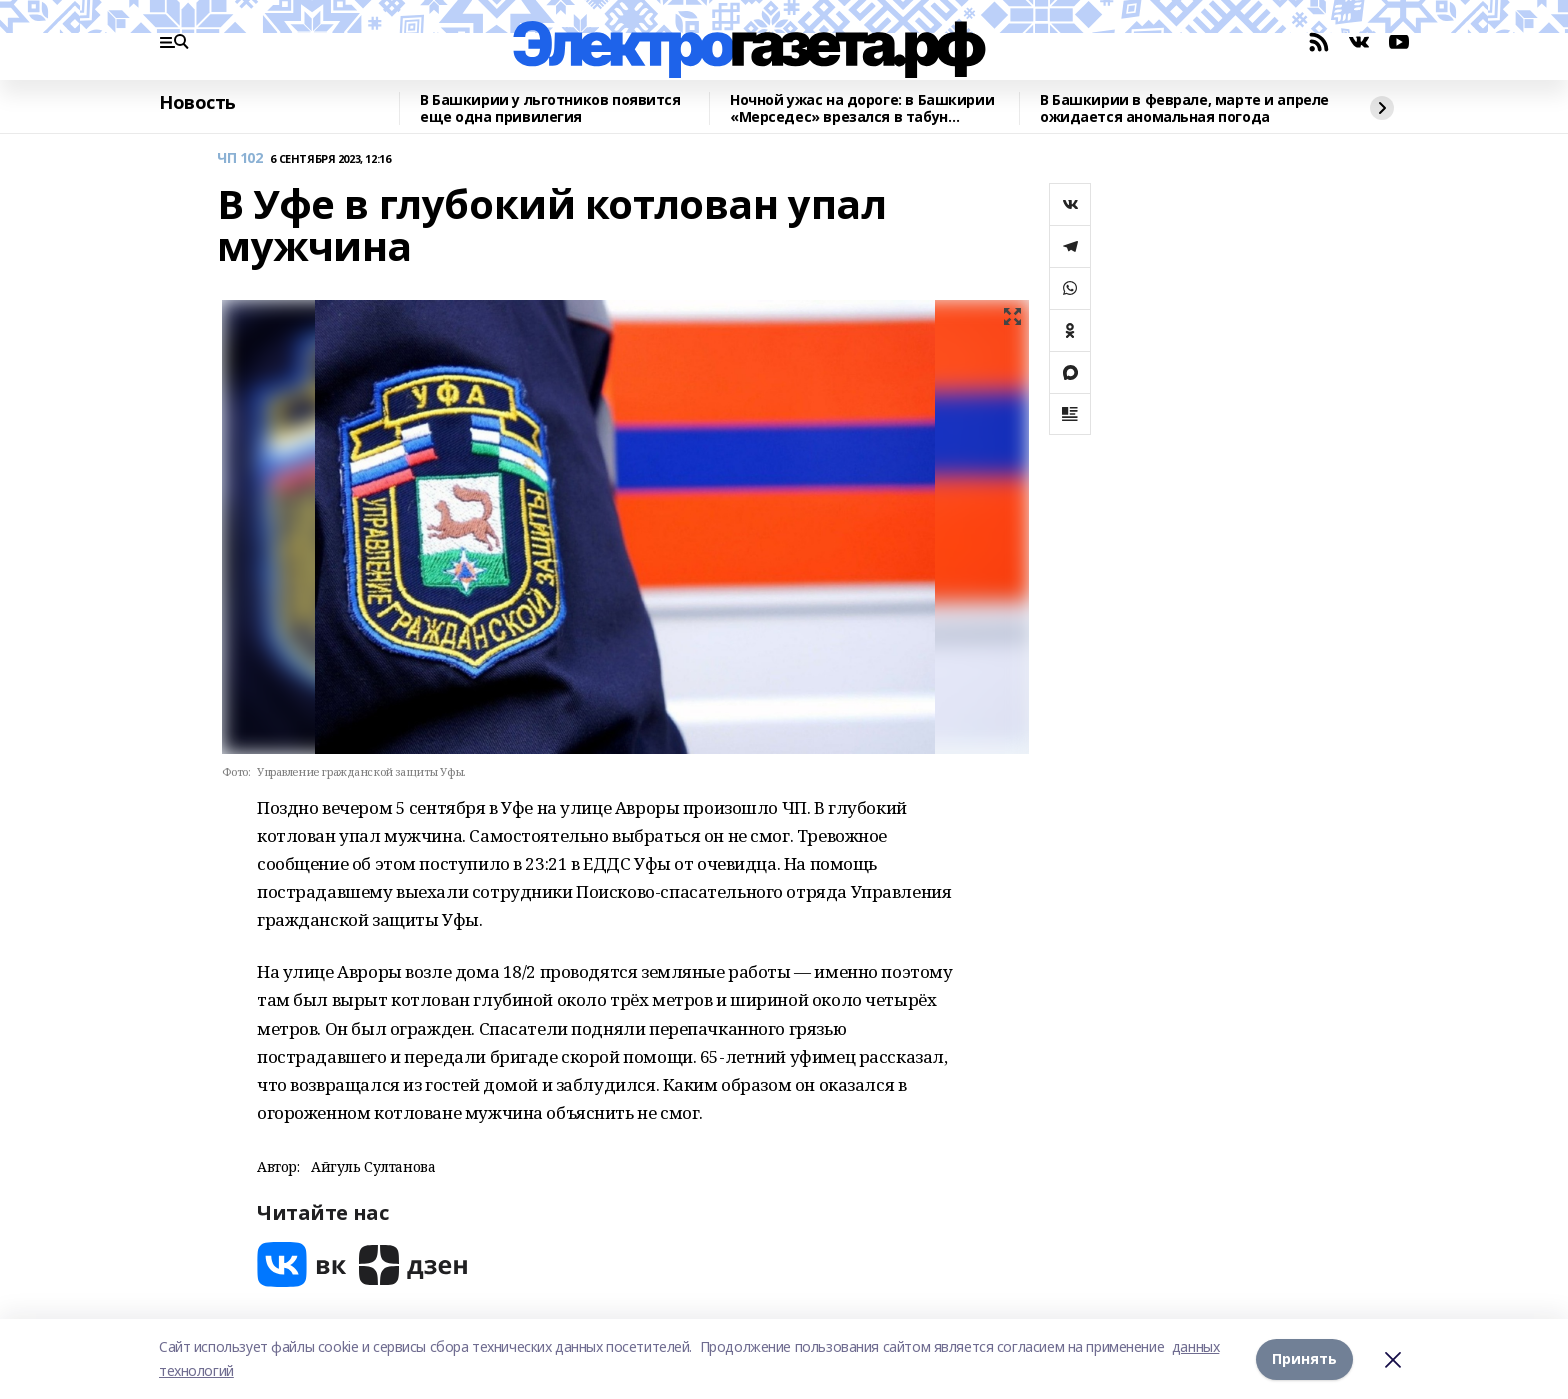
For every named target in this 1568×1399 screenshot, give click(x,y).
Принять (1304, 1358)
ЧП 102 (239, 158)
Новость (197, 103)
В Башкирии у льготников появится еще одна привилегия (550, 108)
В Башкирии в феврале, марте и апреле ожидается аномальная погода (1184, 108)
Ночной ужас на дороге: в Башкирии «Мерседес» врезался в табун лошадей (862, 108)
